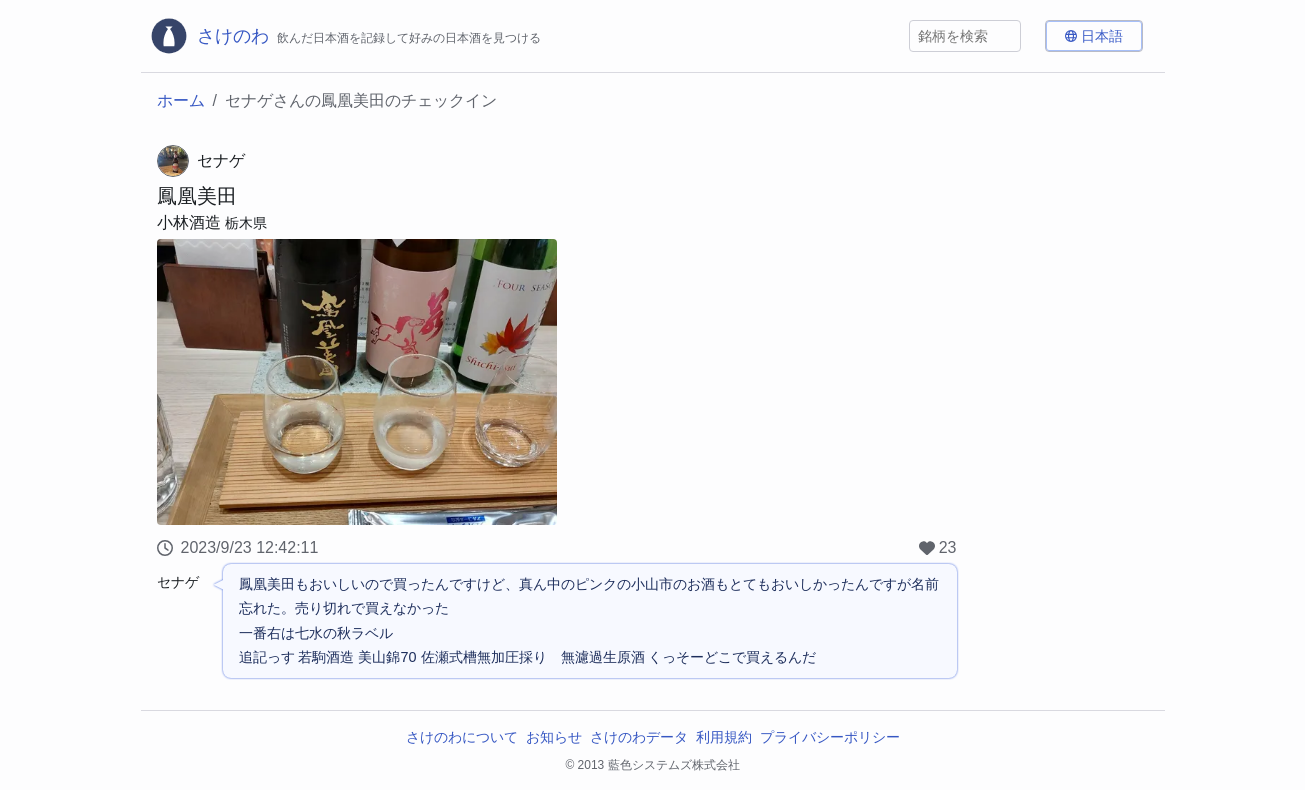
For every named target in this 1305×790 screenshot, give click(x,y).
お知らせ (554, 737)
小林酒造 (189, 222)
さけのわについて (462, 737)
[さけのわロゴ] (345, 36)
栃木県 (246, 223)
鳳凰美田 (197, 196)
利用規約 (724, 737)
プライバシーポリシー (830, 737)
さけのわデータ (639, 737)
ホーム (181, 100)
